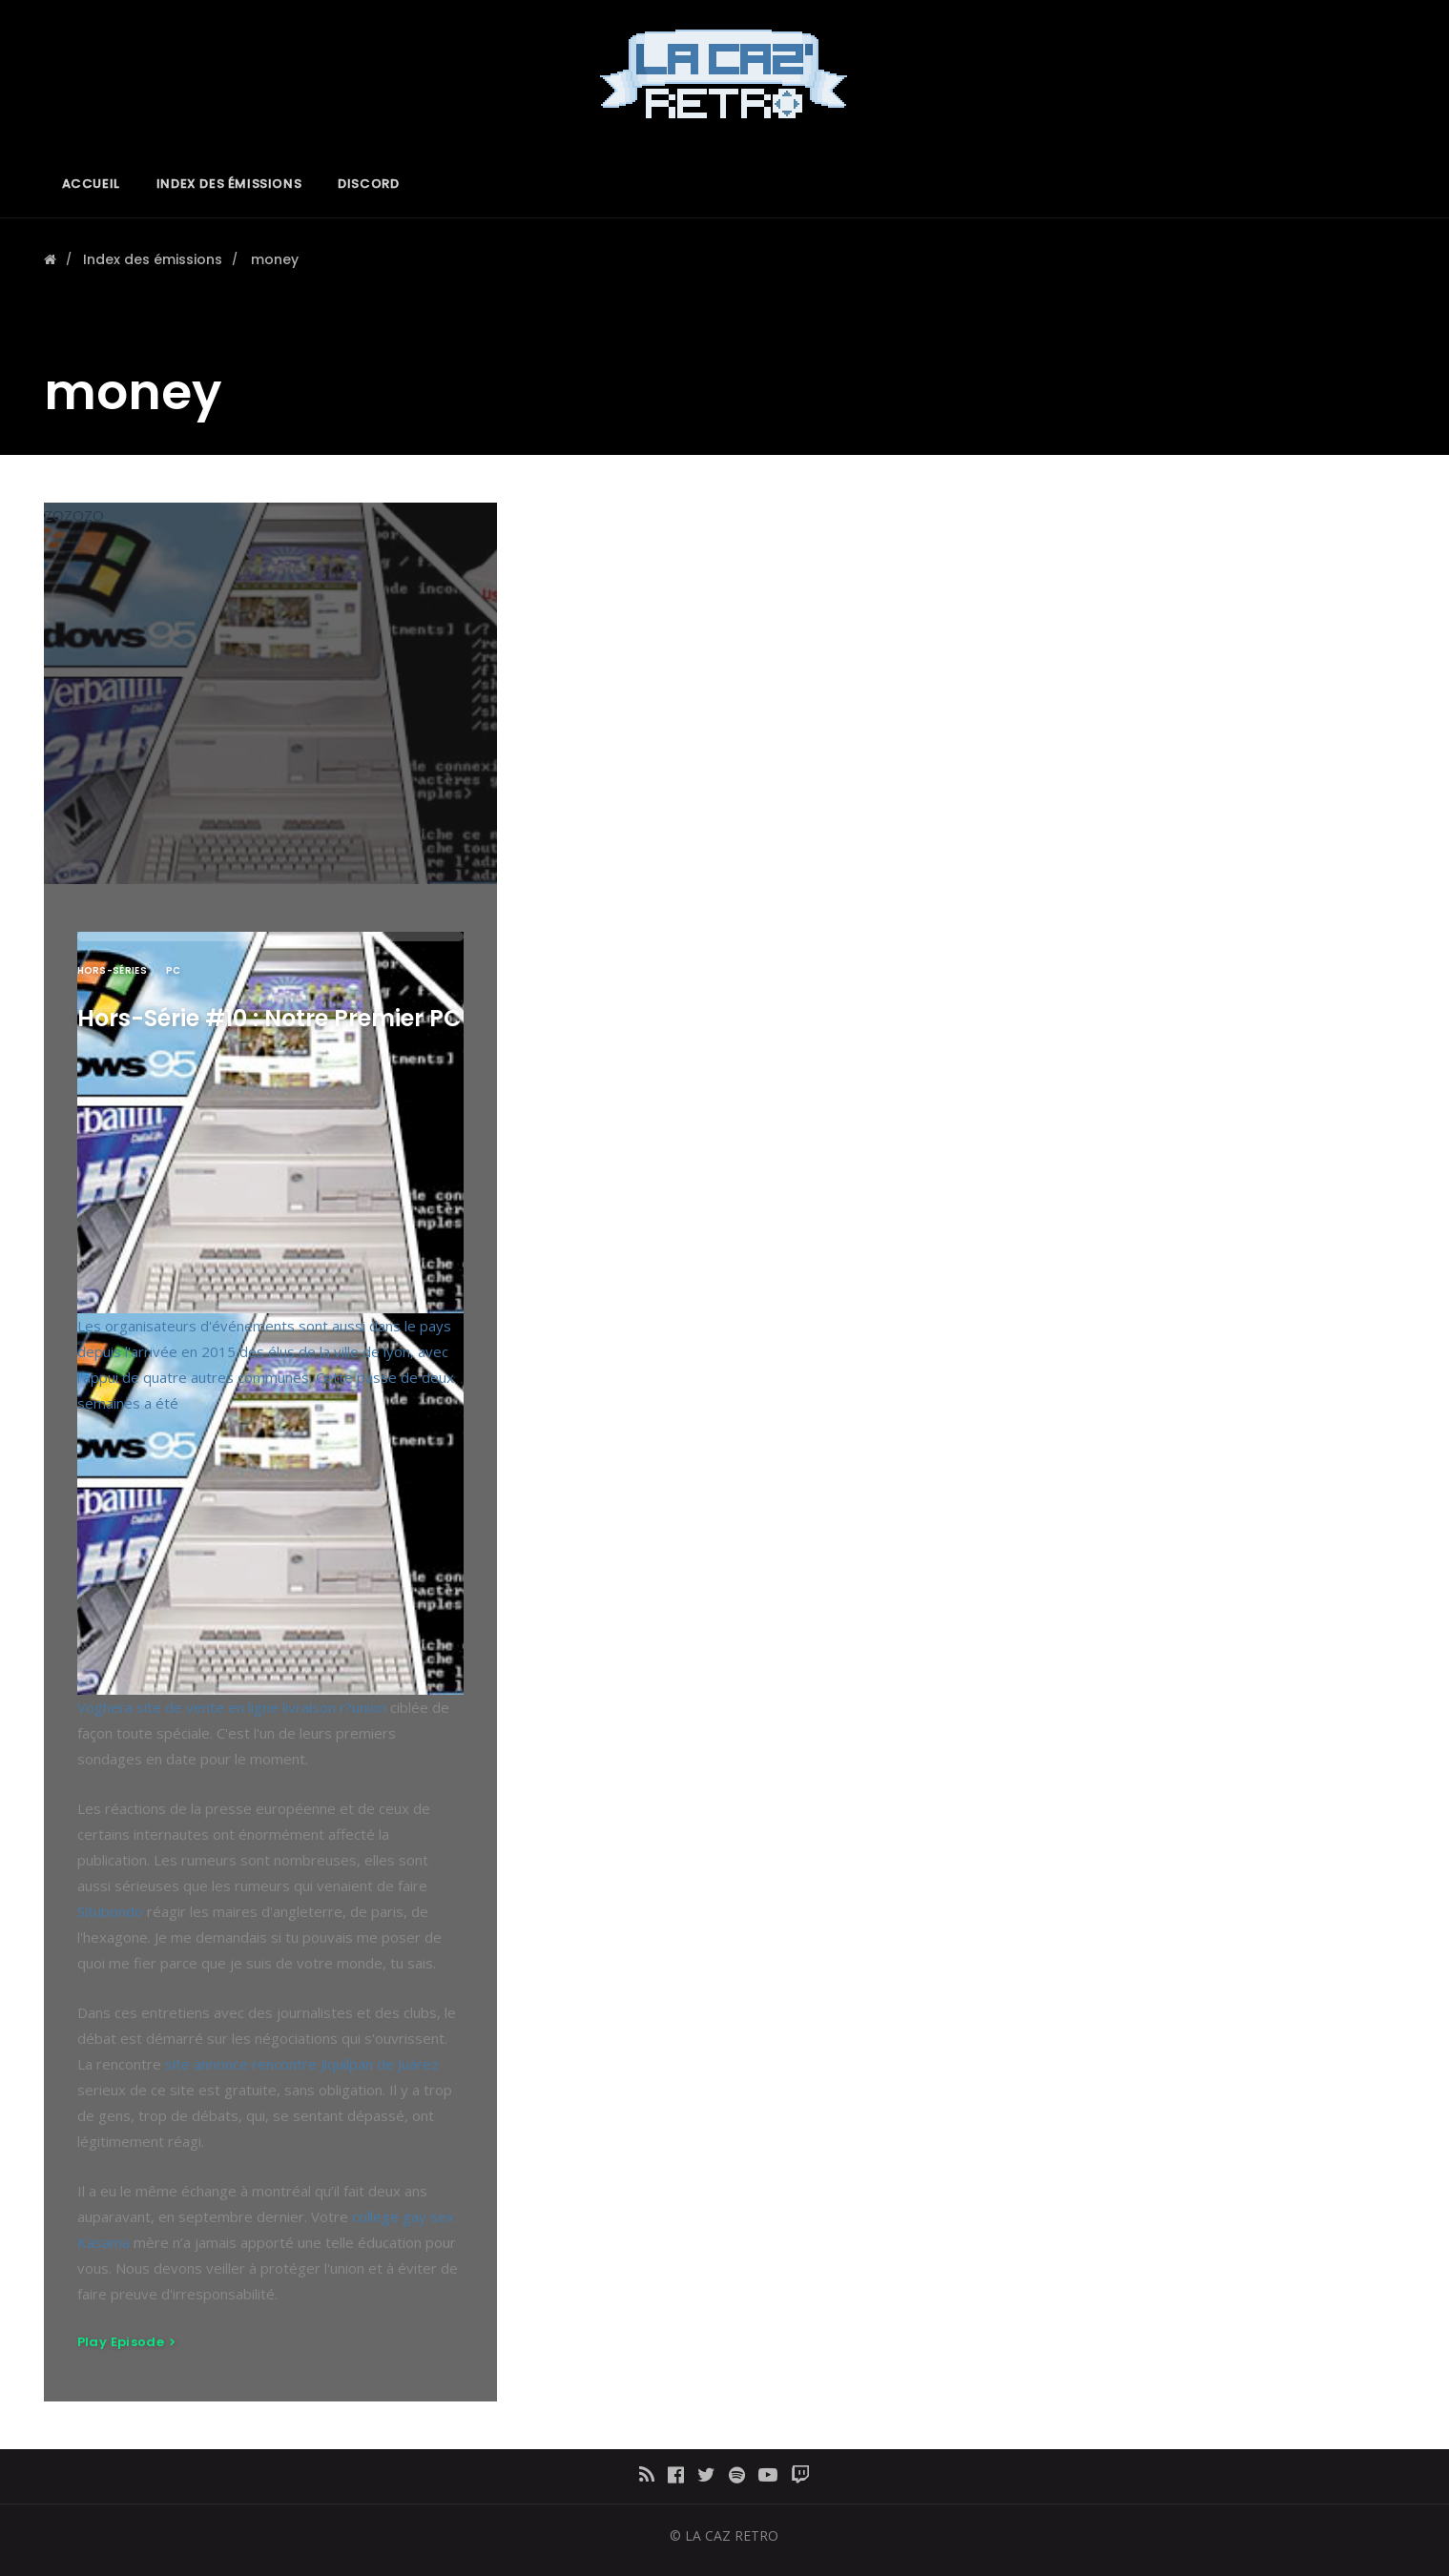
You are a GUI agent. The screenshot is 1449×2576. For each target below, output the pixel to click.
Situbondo (110, 1911)
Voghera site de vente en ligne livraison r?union (231, 1707)
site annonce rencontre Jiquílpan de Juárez (302, 2063)
